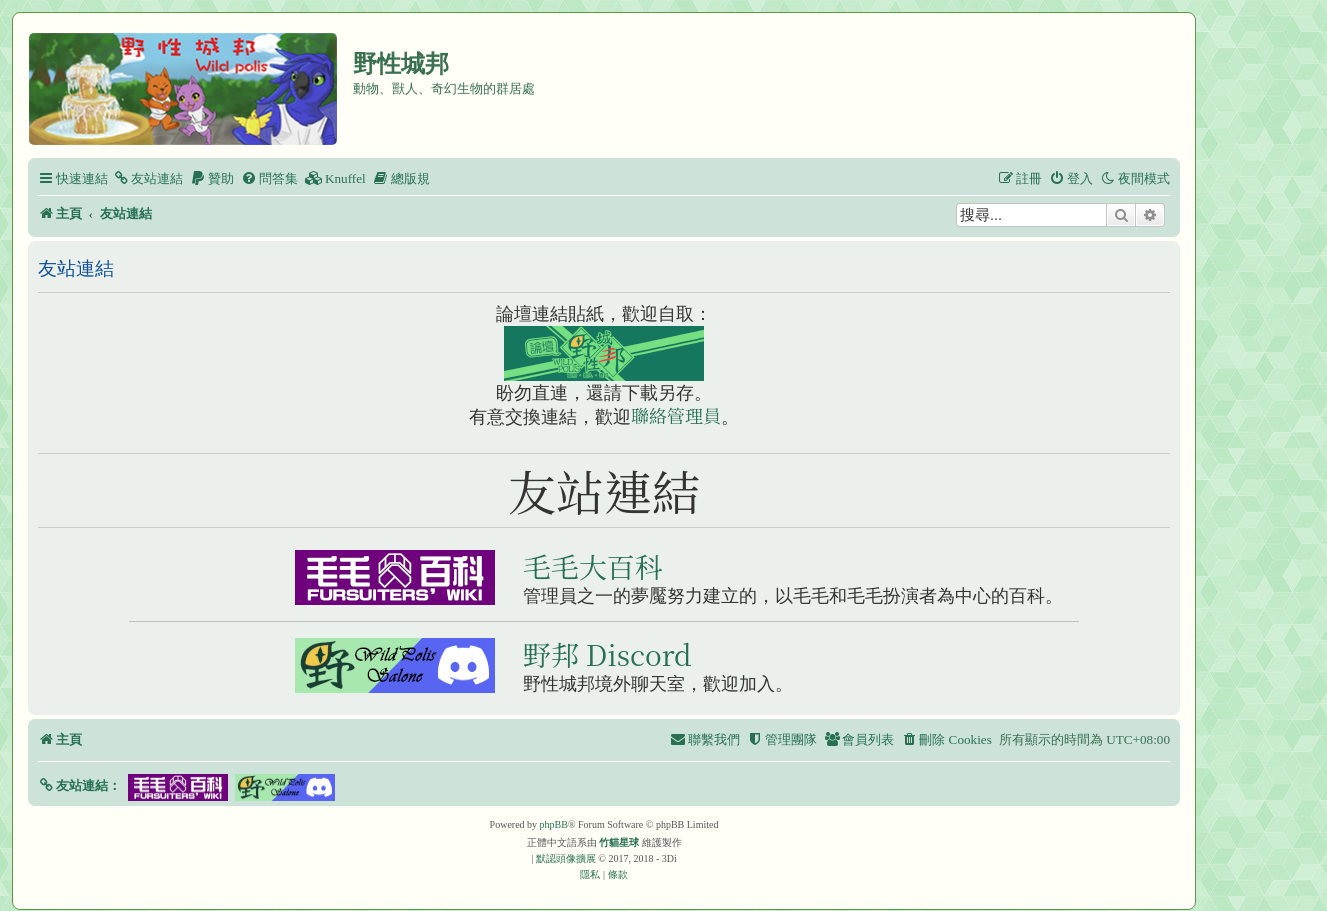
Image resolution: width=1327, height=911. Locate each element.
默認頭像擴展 (566, 858)
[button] (79, 785)
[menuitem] (148, 178)
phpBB (554, 824)
